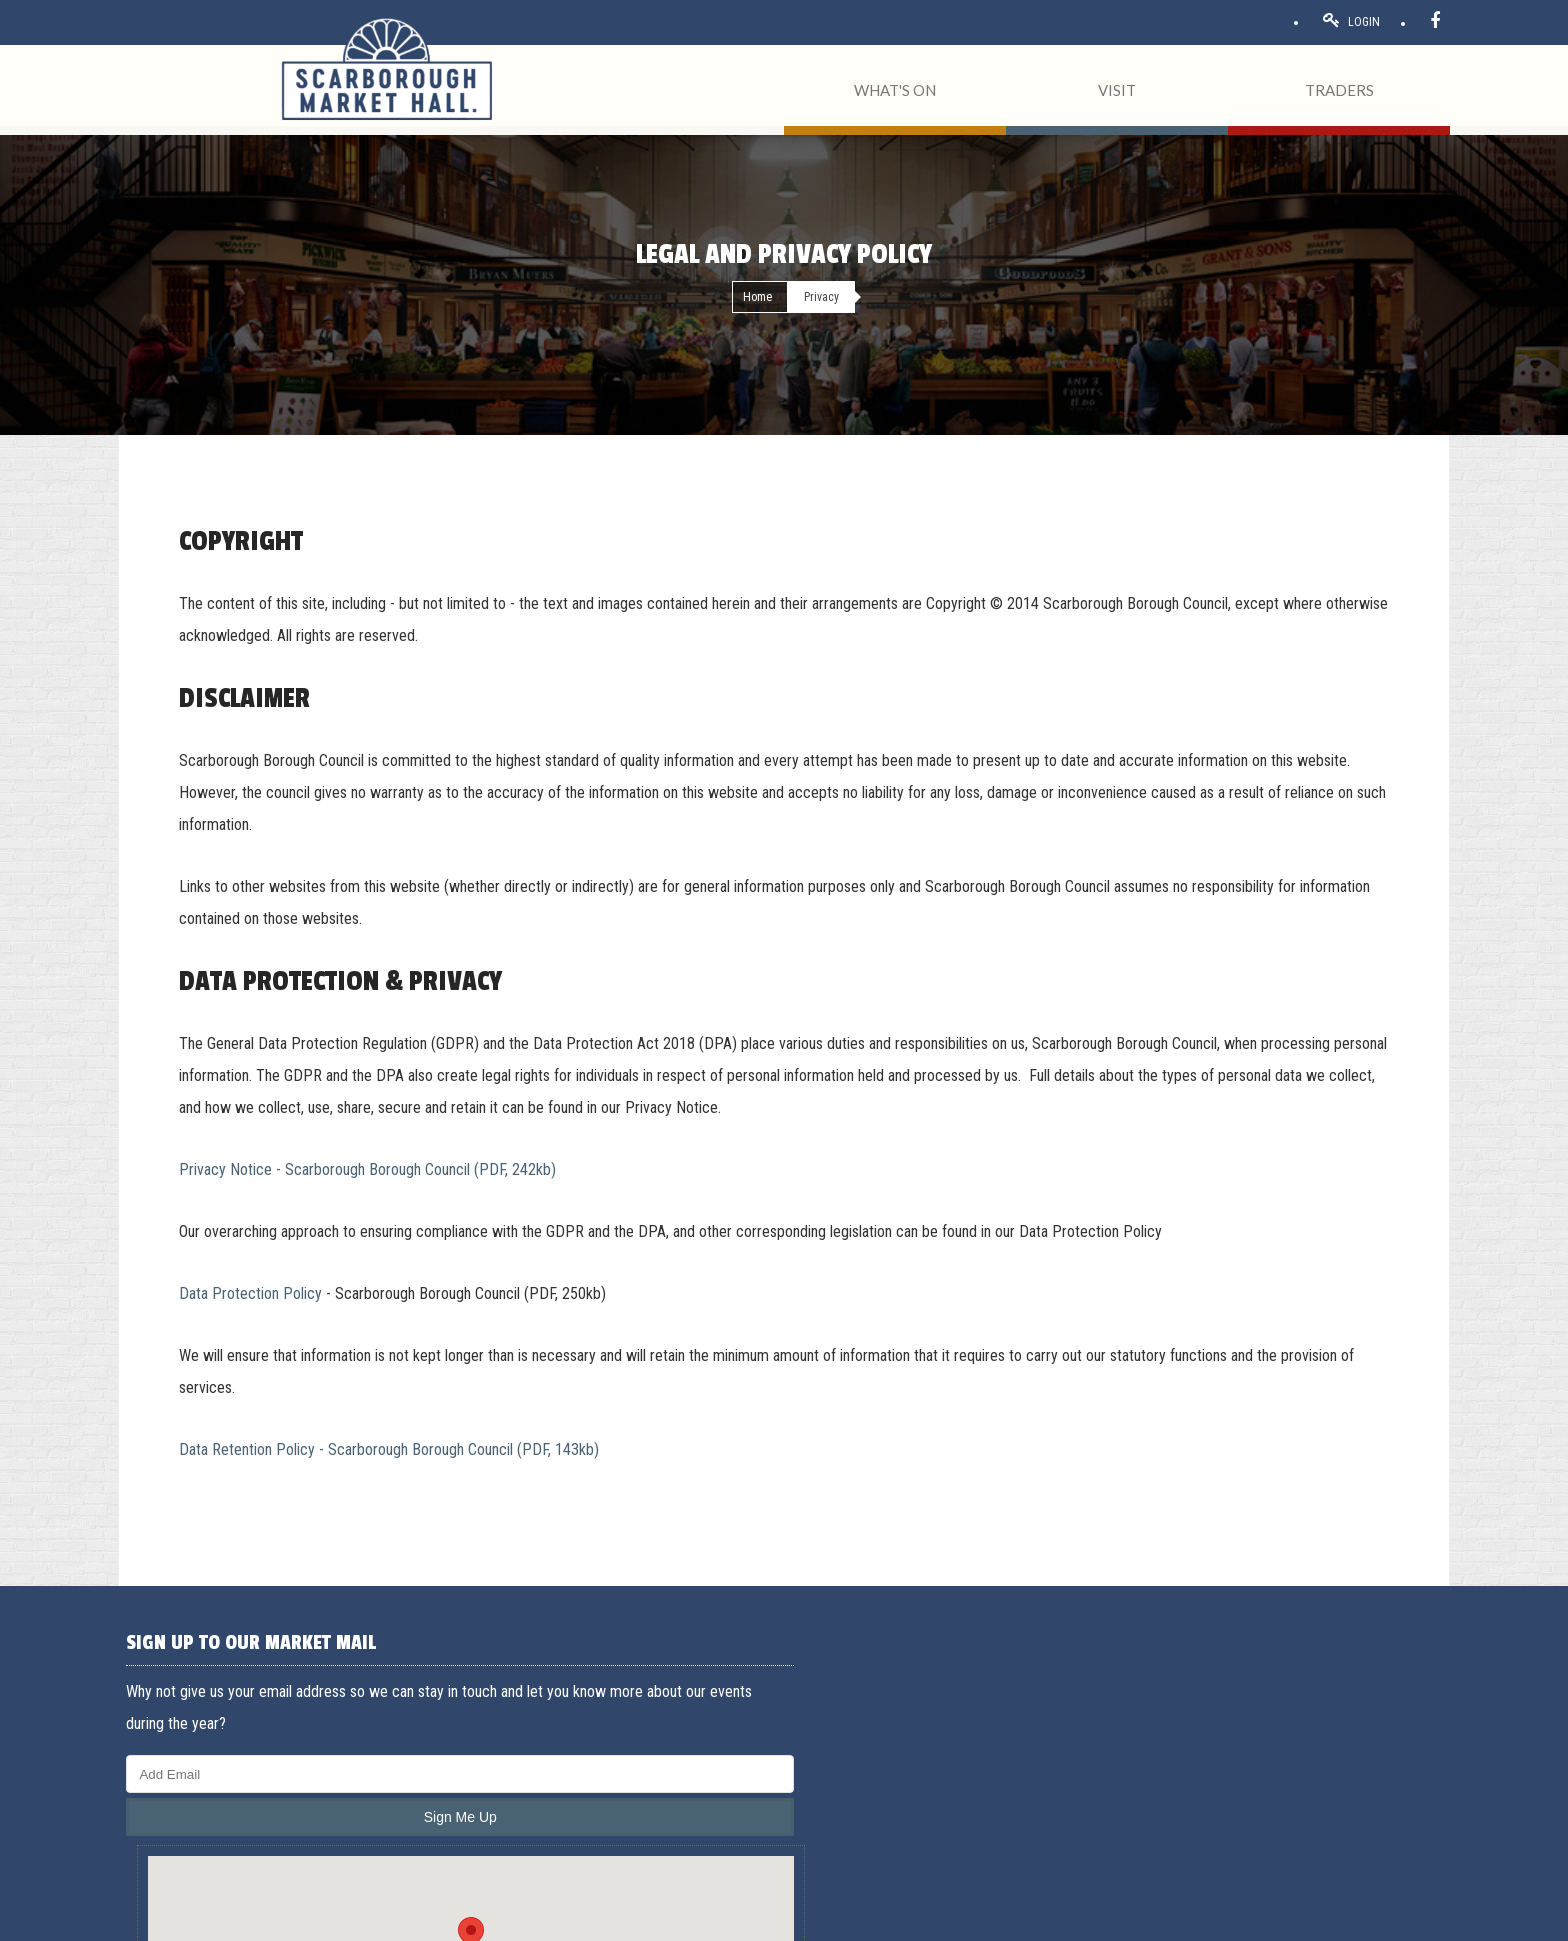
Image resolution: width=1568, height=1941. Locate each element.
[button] (784, 1722)
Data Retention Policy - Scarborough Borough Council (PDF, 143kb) (389, 1449)
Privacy (327, 1918)
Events (1075, 1760)
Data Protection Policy (250, 1293)
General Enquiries (1342, 1688)
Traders (1077, 1736)
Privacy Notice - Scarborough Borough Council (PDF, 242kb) (367, 1169)
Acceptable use (269, 1918)
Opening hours (1097, 1784)
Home (757, 297)
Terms (207, 1918)
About (1074, 1712)
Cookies (373, 1918)
